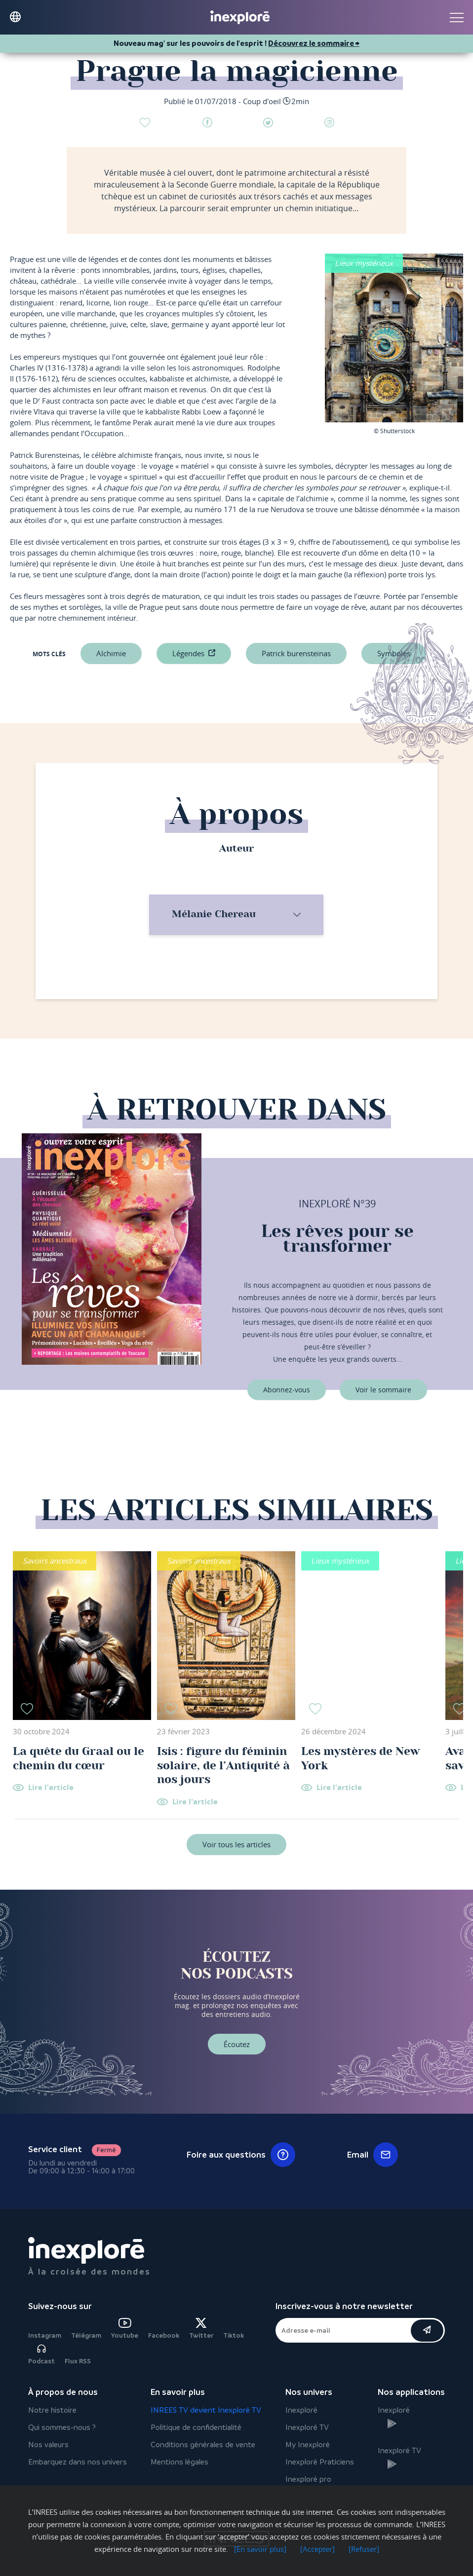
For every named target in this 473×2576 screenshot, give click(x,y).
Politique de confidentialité (196, 2427)
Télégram (86, 2335)
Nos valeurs (48, 2444)
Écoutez (237, 2044)
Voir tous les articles (236, 1844)
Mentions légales (179, 2462)
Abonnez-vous (286, 1389)
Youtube (124, 2328)
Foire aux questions (241, 2154)
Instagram (44, 2335)
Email (372, 2154)
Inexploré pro (308, 2479)
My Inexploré (307, 2444)
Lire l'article (51, 1787)
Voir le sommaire (383, 1389)
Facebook (163, 2335)
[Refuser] (364, 2549)
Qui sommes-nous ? (62, 2427)
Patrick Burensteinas (296, 653)
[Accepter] (317, 2549)
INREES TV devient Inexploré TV (206, 2410)
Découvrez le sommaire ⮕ (313, 43)
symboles (393, 653)
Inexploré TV (307, 2427)
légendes (188, 653)
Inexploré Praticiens (319, 2462)
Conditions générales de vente (203, 2444)
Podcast (41, 2354)
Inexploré (301, 2410)
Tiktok (233, 2335)
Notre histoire (52, 2410)
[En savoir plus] (260, 2549)
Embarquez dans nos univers (77, 2462)
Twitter (201, 2328)
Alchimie (111, 653)
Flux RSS (78, 2361)
